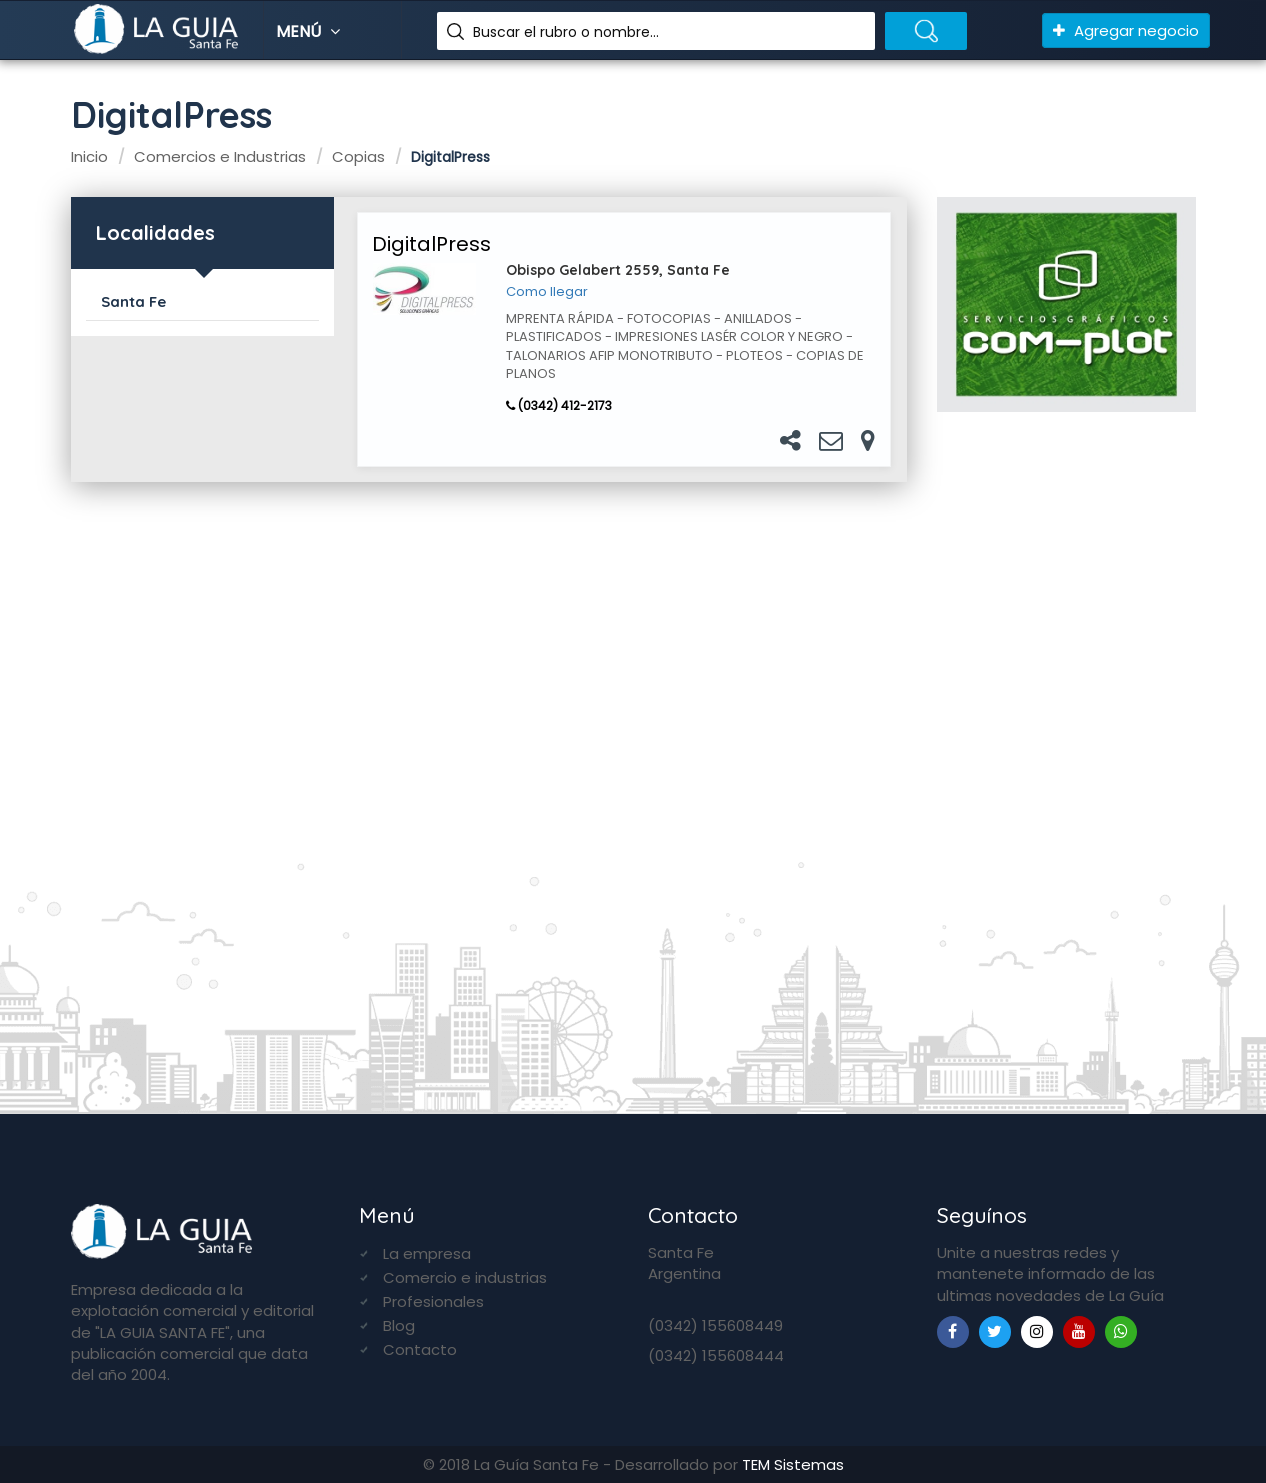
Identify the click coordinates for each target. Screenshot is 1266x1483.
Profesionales (433, 1301)
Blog (399, 1325)
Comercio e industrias (465, 1277)
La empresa (427, 1253)
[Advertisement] (1066, 754)
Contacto (420, 1349)
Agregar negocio (1126, 30)
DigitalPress (431, 244)
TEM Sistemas (793, 1464)
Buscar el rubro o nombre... (566, 32)
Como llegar (547, 292)
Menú (310, 31)
